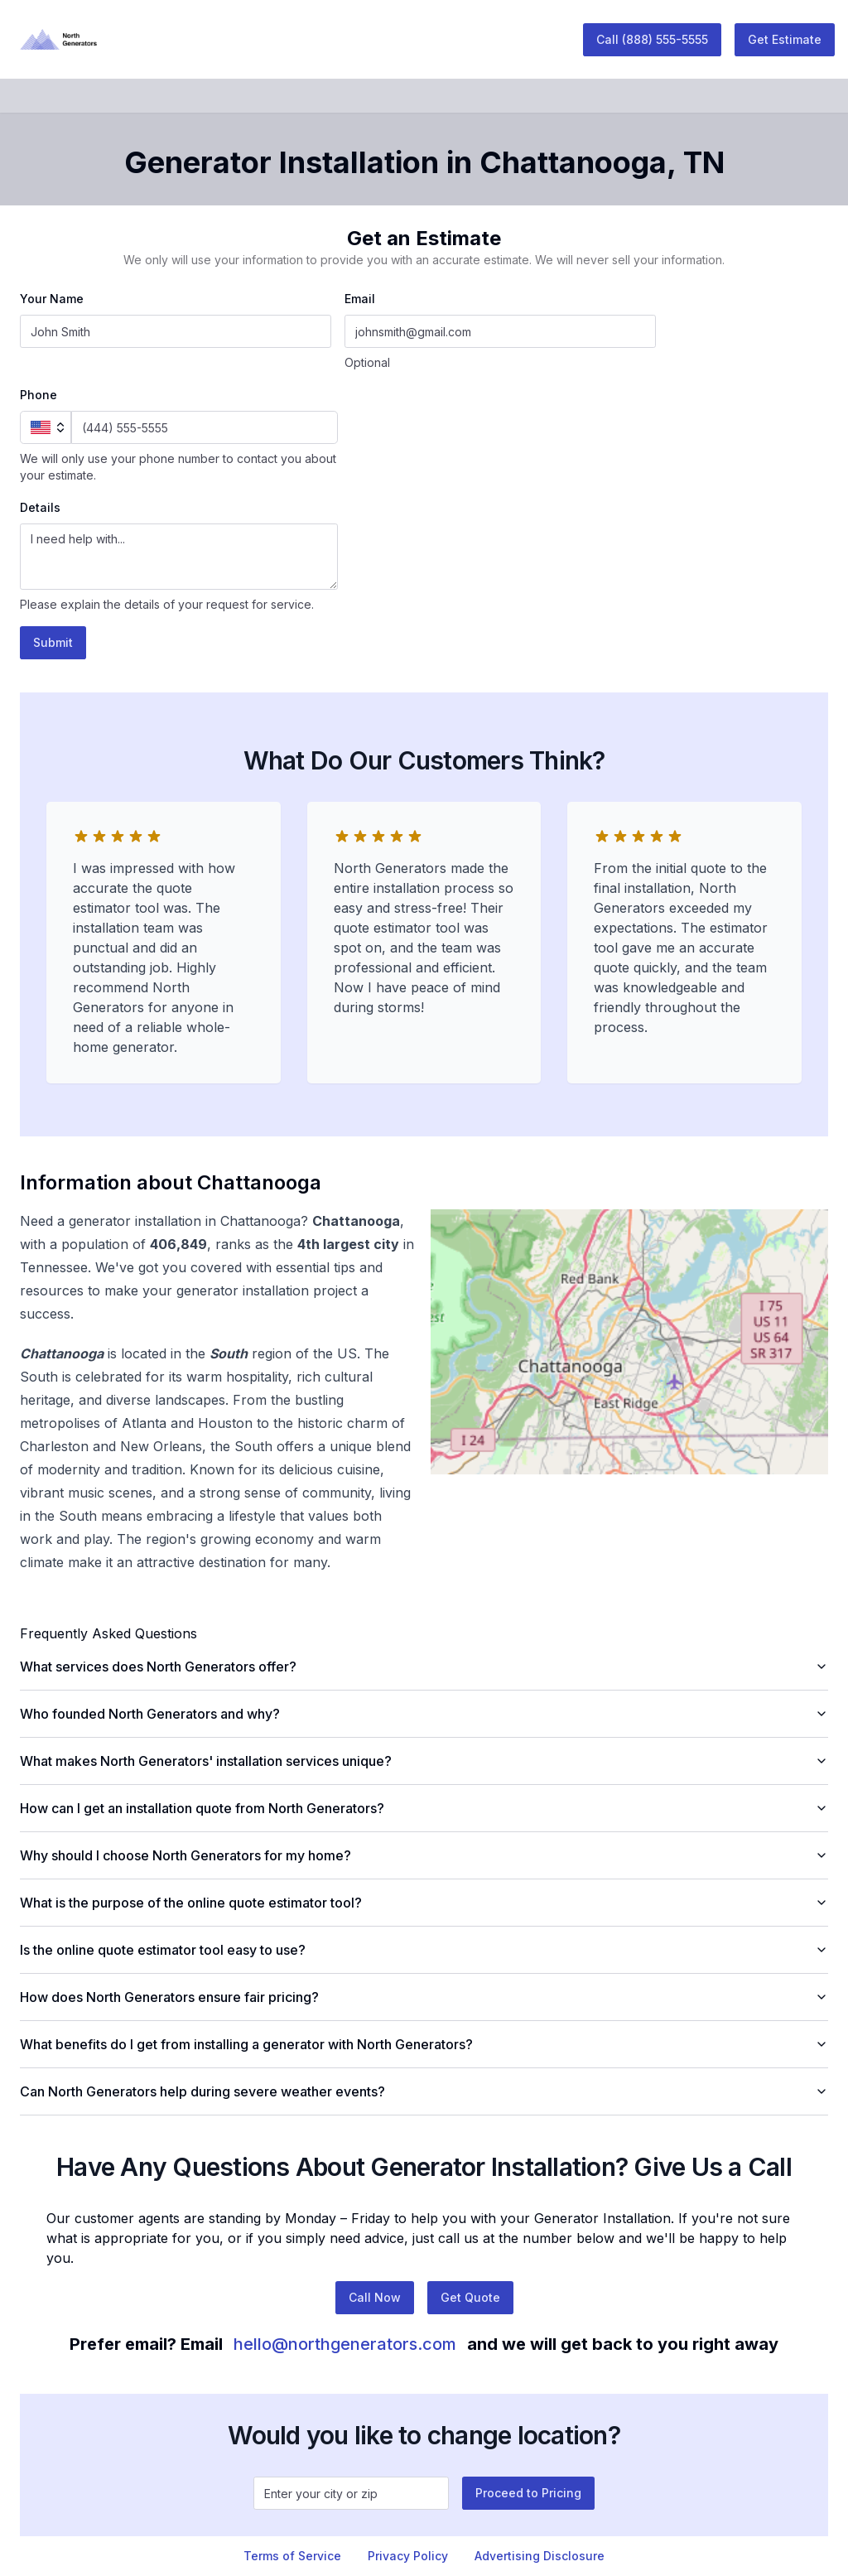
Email (359, 299)
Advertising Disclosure (540, 2556)
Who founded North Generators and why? (424, 1713)
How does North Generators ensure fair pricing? (424, 1997)
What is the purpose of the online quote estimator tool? (424, 1902)
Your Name (52, 299)
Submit (53, 642)
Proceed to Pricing (528, 2493)
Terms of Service (292, 2556)
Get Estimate (785, 39)
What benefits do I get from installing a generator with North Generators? (424, 2044)
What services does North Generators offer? (424, 1666)
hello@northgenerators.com (345, 2344)
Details (40, 507)
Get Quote (470, 2297)
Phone (38, 395)
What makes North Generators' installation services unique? (424, 1761)
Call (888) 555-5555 (652, 39)
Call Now (375, 2297)
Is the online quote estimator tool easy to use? (424, 1950)
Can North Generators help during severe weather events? (424, 2091)
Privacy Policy (408, 2556)
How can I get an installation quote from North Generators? (424, 1808)
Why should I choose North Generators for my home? (424, 1855)
